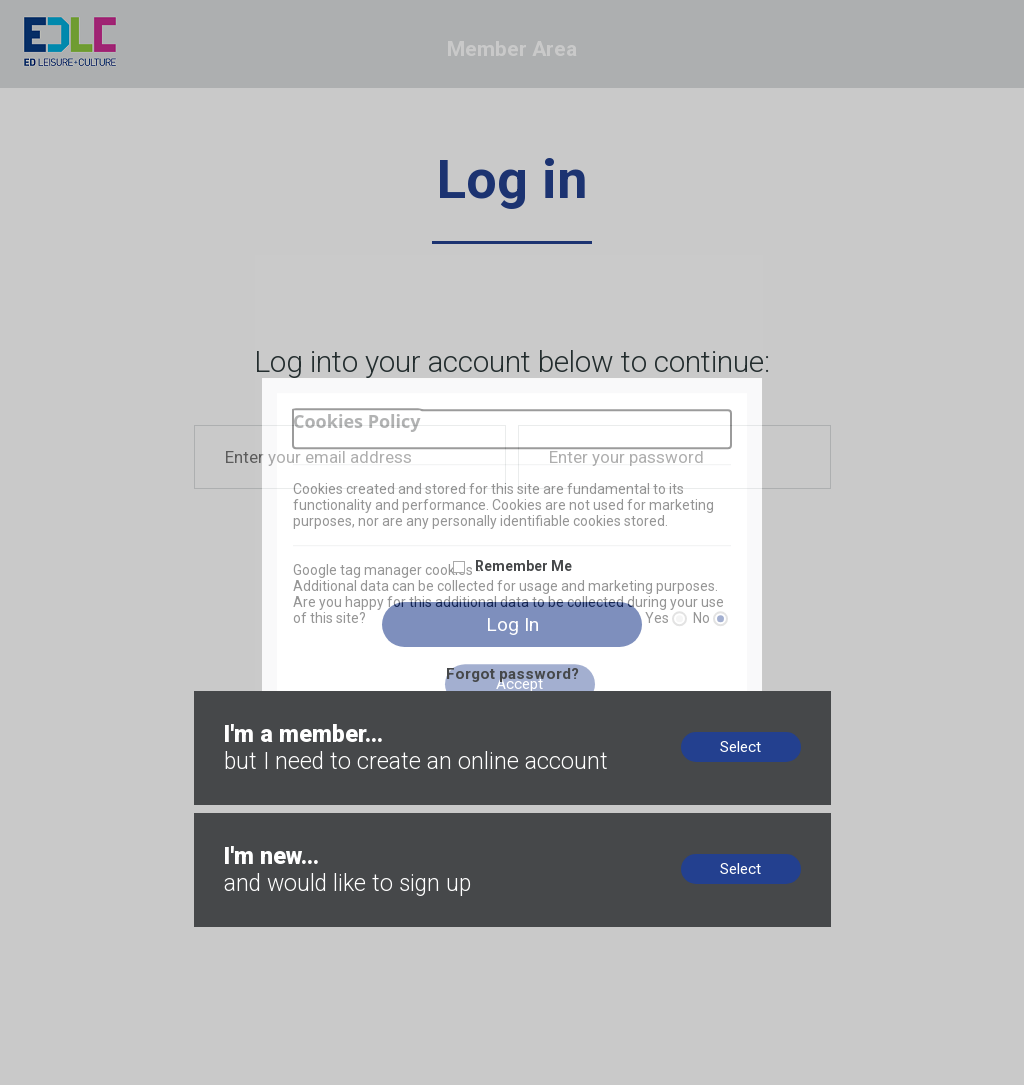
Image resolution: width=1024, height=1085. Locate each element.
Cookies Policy (357, 421)
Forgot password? (512, 674)
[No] (720, 618)
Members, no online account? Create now (332, 700)
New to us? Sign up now (275, 822)
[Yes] (679, 618)
